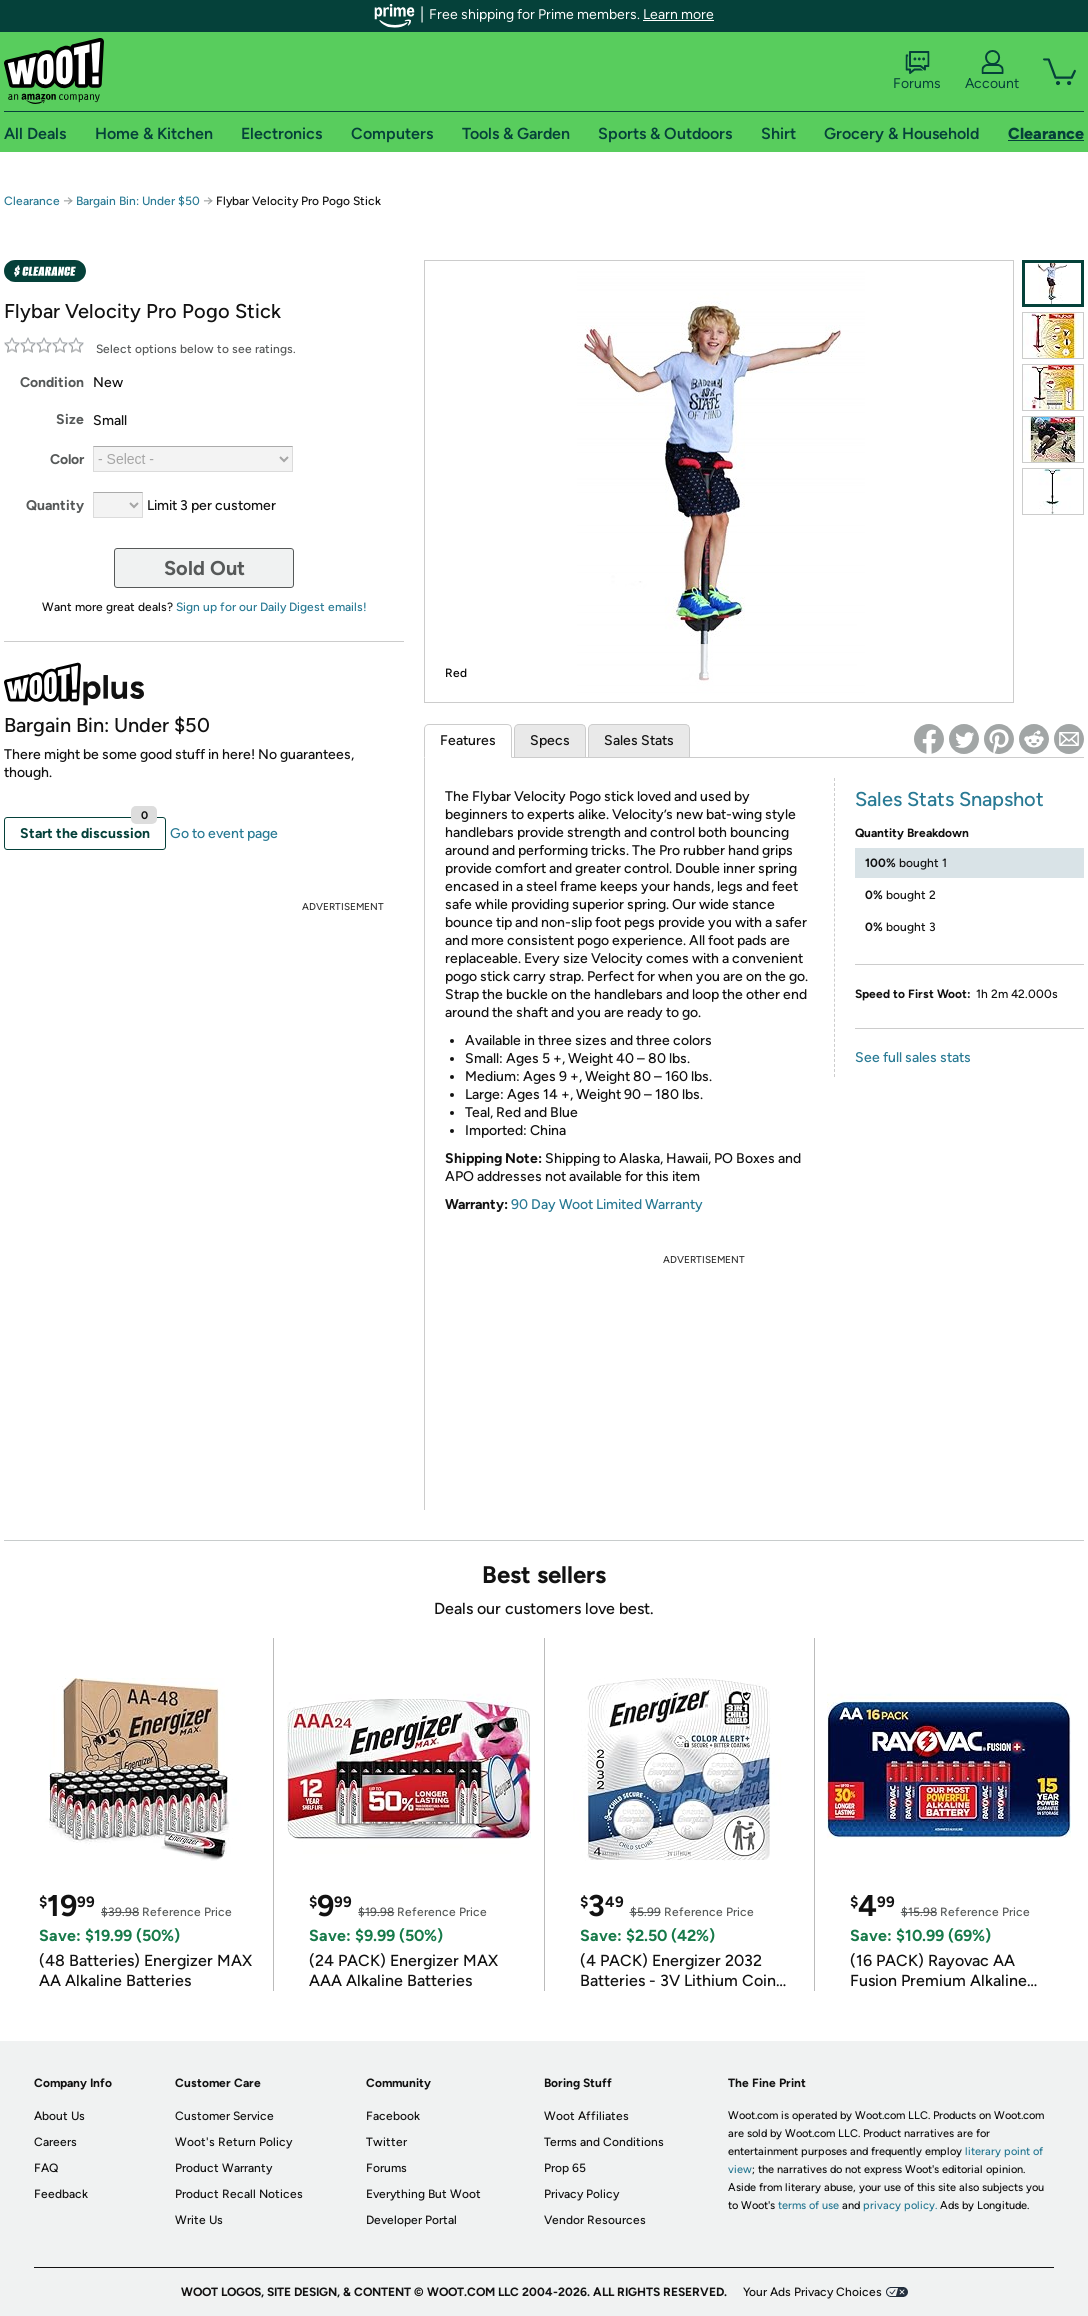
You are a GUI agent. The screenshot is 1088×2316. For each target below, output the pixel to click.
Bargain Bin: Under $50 (138, 201)
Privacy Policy (581, 2194)
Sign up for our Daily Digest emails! (271, 607)
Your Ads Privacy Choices (812, 2292)
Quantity (55, 505)
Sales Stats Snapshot (949, 799)
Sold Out (204, 568)
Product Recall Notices (239, 2194)
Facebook (393, 2116)
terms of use (808, 2205)
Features (468, 740)
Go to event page (224, 833)
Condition (52, 382)
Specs (550, 740)
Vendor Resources (595, 2220)
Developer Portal (411, 2220)
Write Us (199, 2220)
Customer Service (224, 2116)
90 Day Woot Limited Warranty (607, 1204)
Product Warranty (223, 2168)
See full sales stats (913, 1057)
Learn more (678, 14)
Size (70, 419)
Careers (55, 2142)
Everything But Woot (423, 2194)
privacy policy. (900, 2205)
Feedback (61, 2194)
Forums (917, 71)
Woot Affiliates (586, 2116)
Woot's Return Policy (233, 2142)
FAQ (46, 2168)
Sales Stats (639, 740)
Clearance (32, 201)
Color (67, 459)
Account (992, 71)
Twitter (386, 2142)
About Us (59, 2116)
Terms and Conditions (604, 2142)
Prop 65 (565, 2168)
